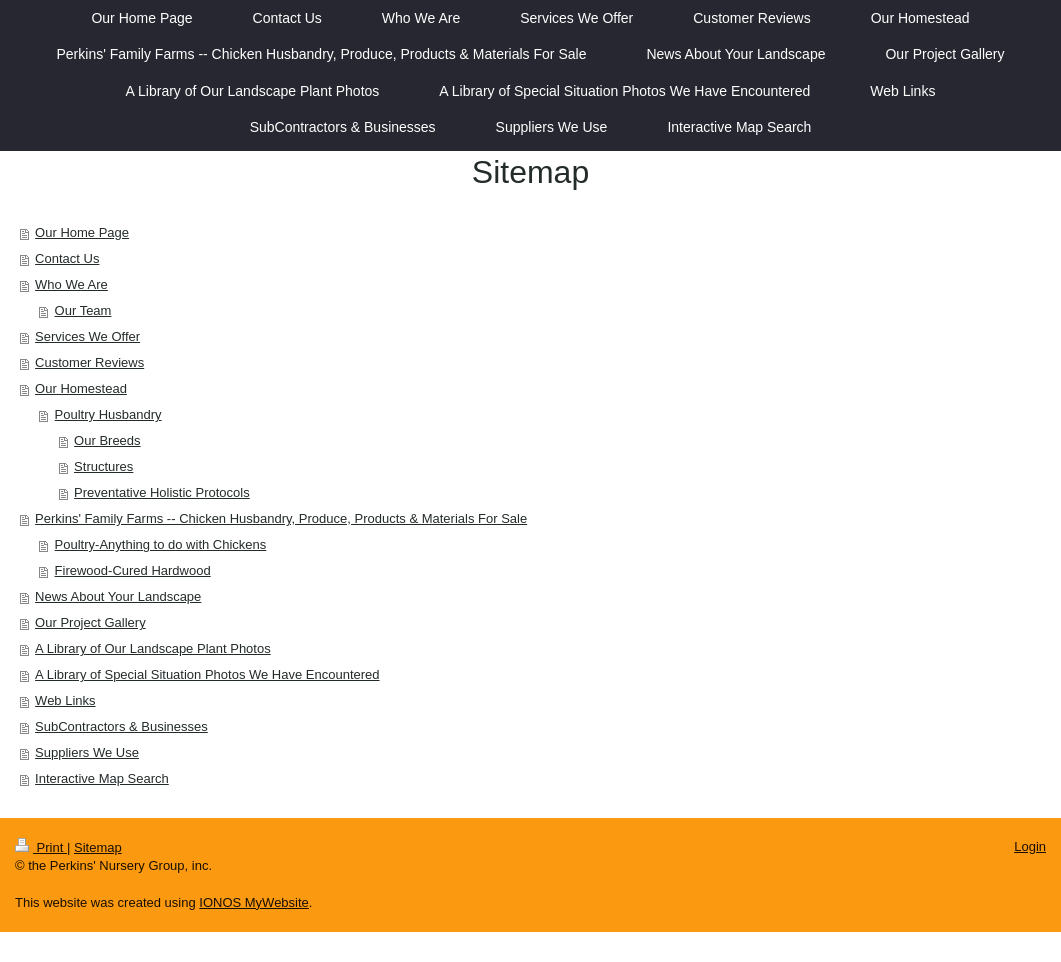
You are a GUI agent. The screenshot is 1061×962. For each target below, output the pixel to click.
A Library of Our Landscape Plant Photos (153, 648)
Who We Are (71, 284)
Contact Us (67, 258)
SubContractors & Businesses (121, 726)
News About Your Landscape (118, 596)
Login (1030, 846)
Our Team (83, 310)
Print (41, 847)
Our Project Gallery (90, 622)
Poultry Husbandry (108, 414)
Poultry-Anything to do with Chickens (161, 544)
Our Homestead (81, 388)
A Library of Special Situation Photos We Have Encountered (207, 674)
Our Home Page (82, 232)
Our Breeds (107, 440)
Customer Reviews (89, 362)
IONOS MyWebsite (254, 902)
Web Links (65, 700)
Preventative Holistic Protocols (162, 492)
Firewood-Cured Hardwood (133, 570)
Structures (103, 466)
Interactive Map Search (102, 778)
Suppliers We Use (87, 752)
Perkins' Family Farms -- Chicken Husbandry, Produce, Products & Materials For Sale (281, 518)
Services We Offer (87, 336)
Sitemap (98, 847)
